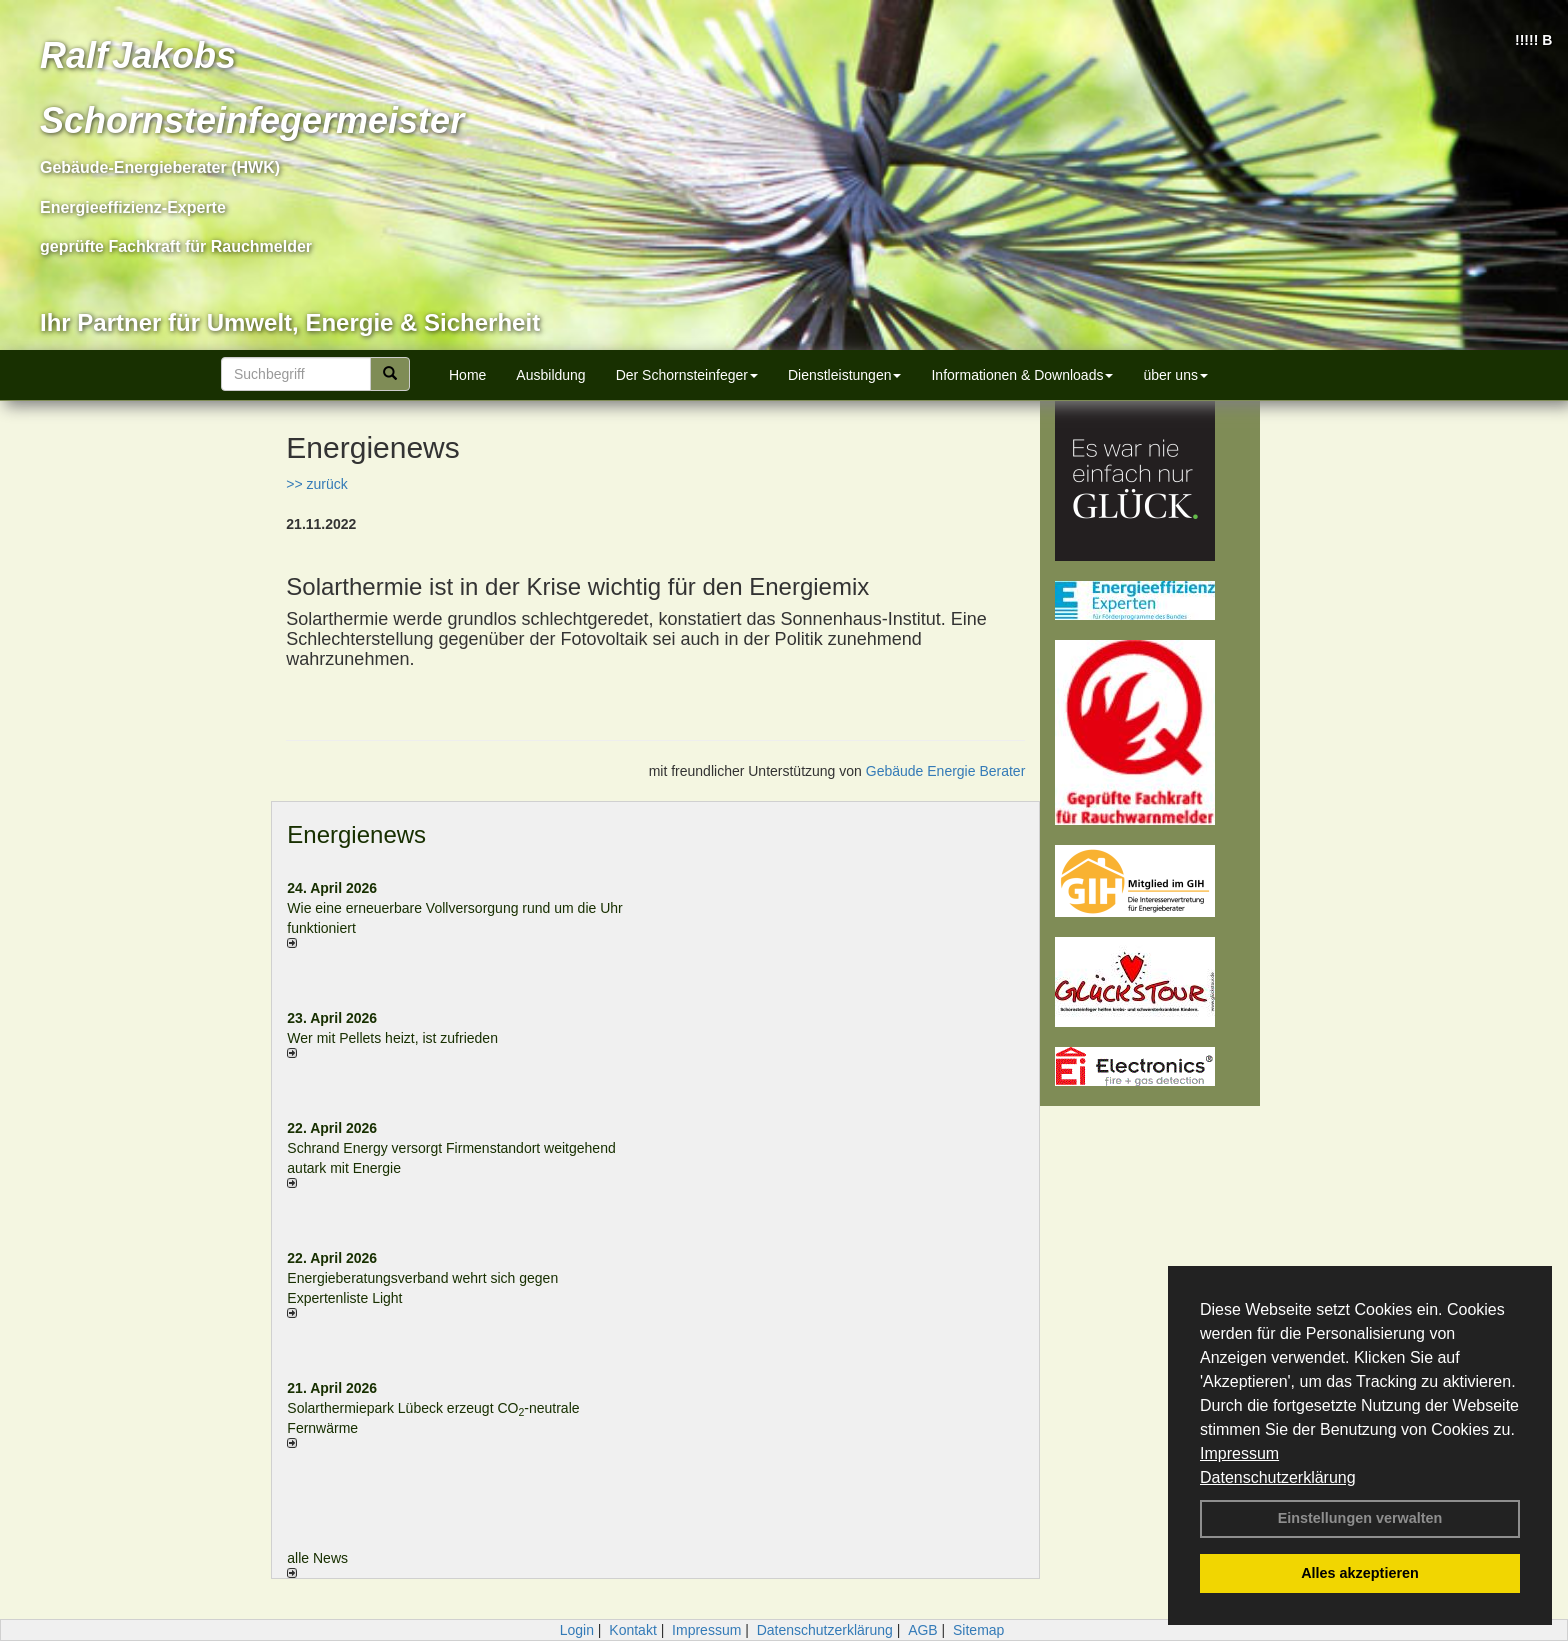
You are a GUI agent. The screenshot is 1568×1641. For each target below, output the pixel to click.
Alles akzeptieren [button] (1360, 1573)
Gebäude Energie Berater (946, 771)
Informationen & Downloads (1022, 375)
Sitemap (978, 1630)
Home (467, 375)
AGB (923, 1630)
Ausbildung (550, 375)
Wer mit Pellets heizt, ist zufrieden (392, 1038)
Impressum (1239, 1453)
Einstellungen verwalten (1360, 1518)
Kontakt (632, 1630)
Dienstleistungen (845, 375)
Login (577, 1630)
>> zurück (316, 484)
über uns (1175, 375)
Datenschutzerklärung (1278, 1477)
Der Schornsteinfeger (687, 375)
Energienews (356, 834)
